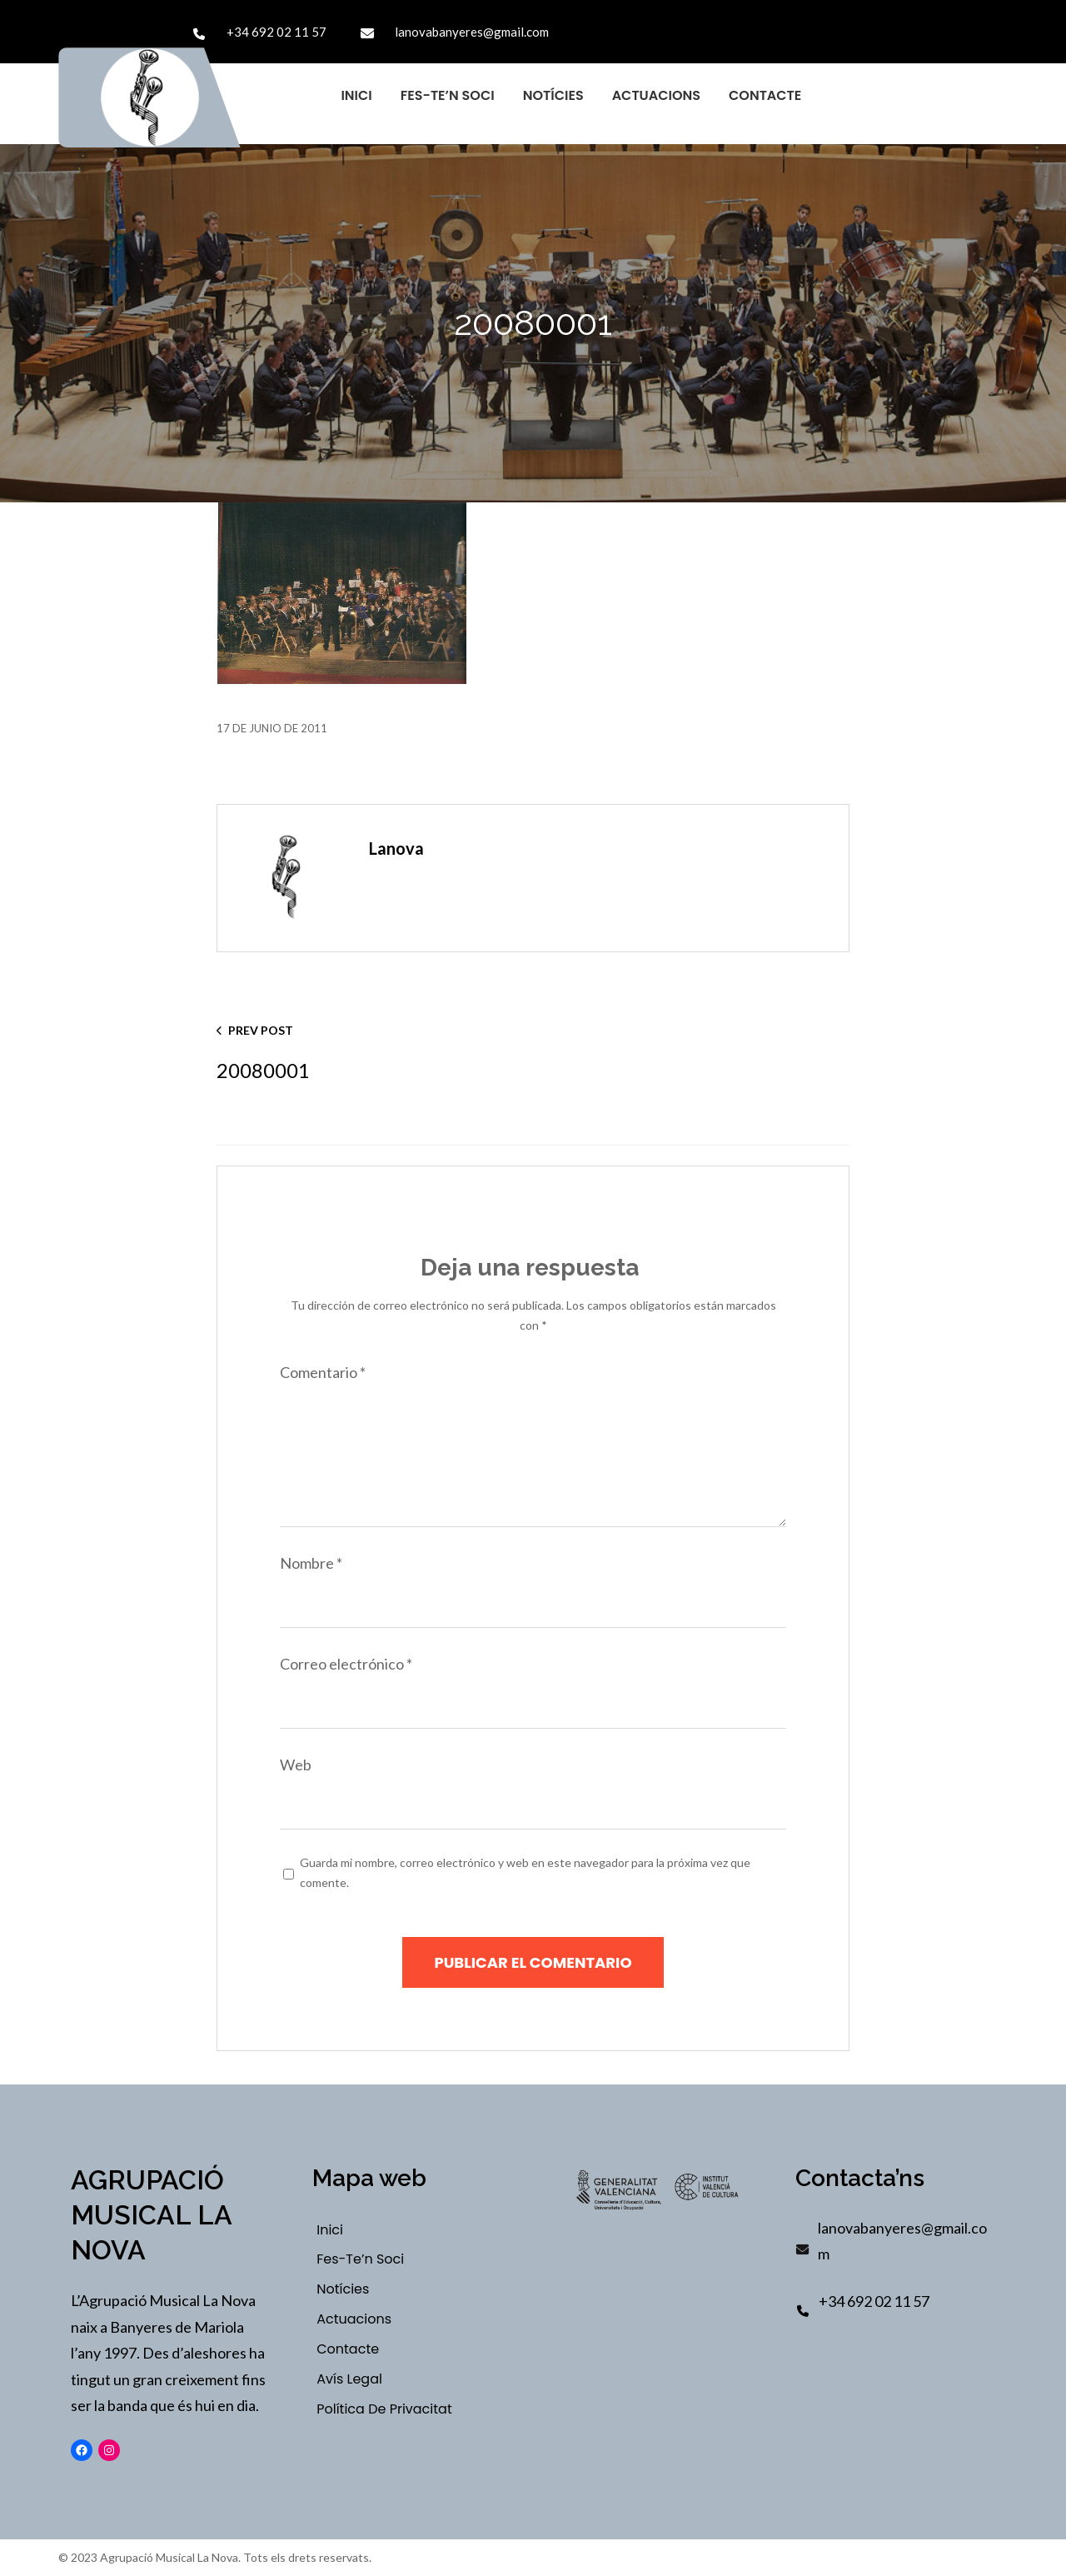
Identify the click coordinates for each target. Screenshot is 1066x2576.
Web (295, 1764)
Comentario (323, 1372)
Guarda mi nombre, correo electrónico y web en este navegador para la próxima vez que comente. (525, 1872)
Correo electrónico (346, 1664)
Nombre (311, 1563)
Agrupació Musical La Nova (151, 2214)
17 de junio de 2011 (272, 728)
